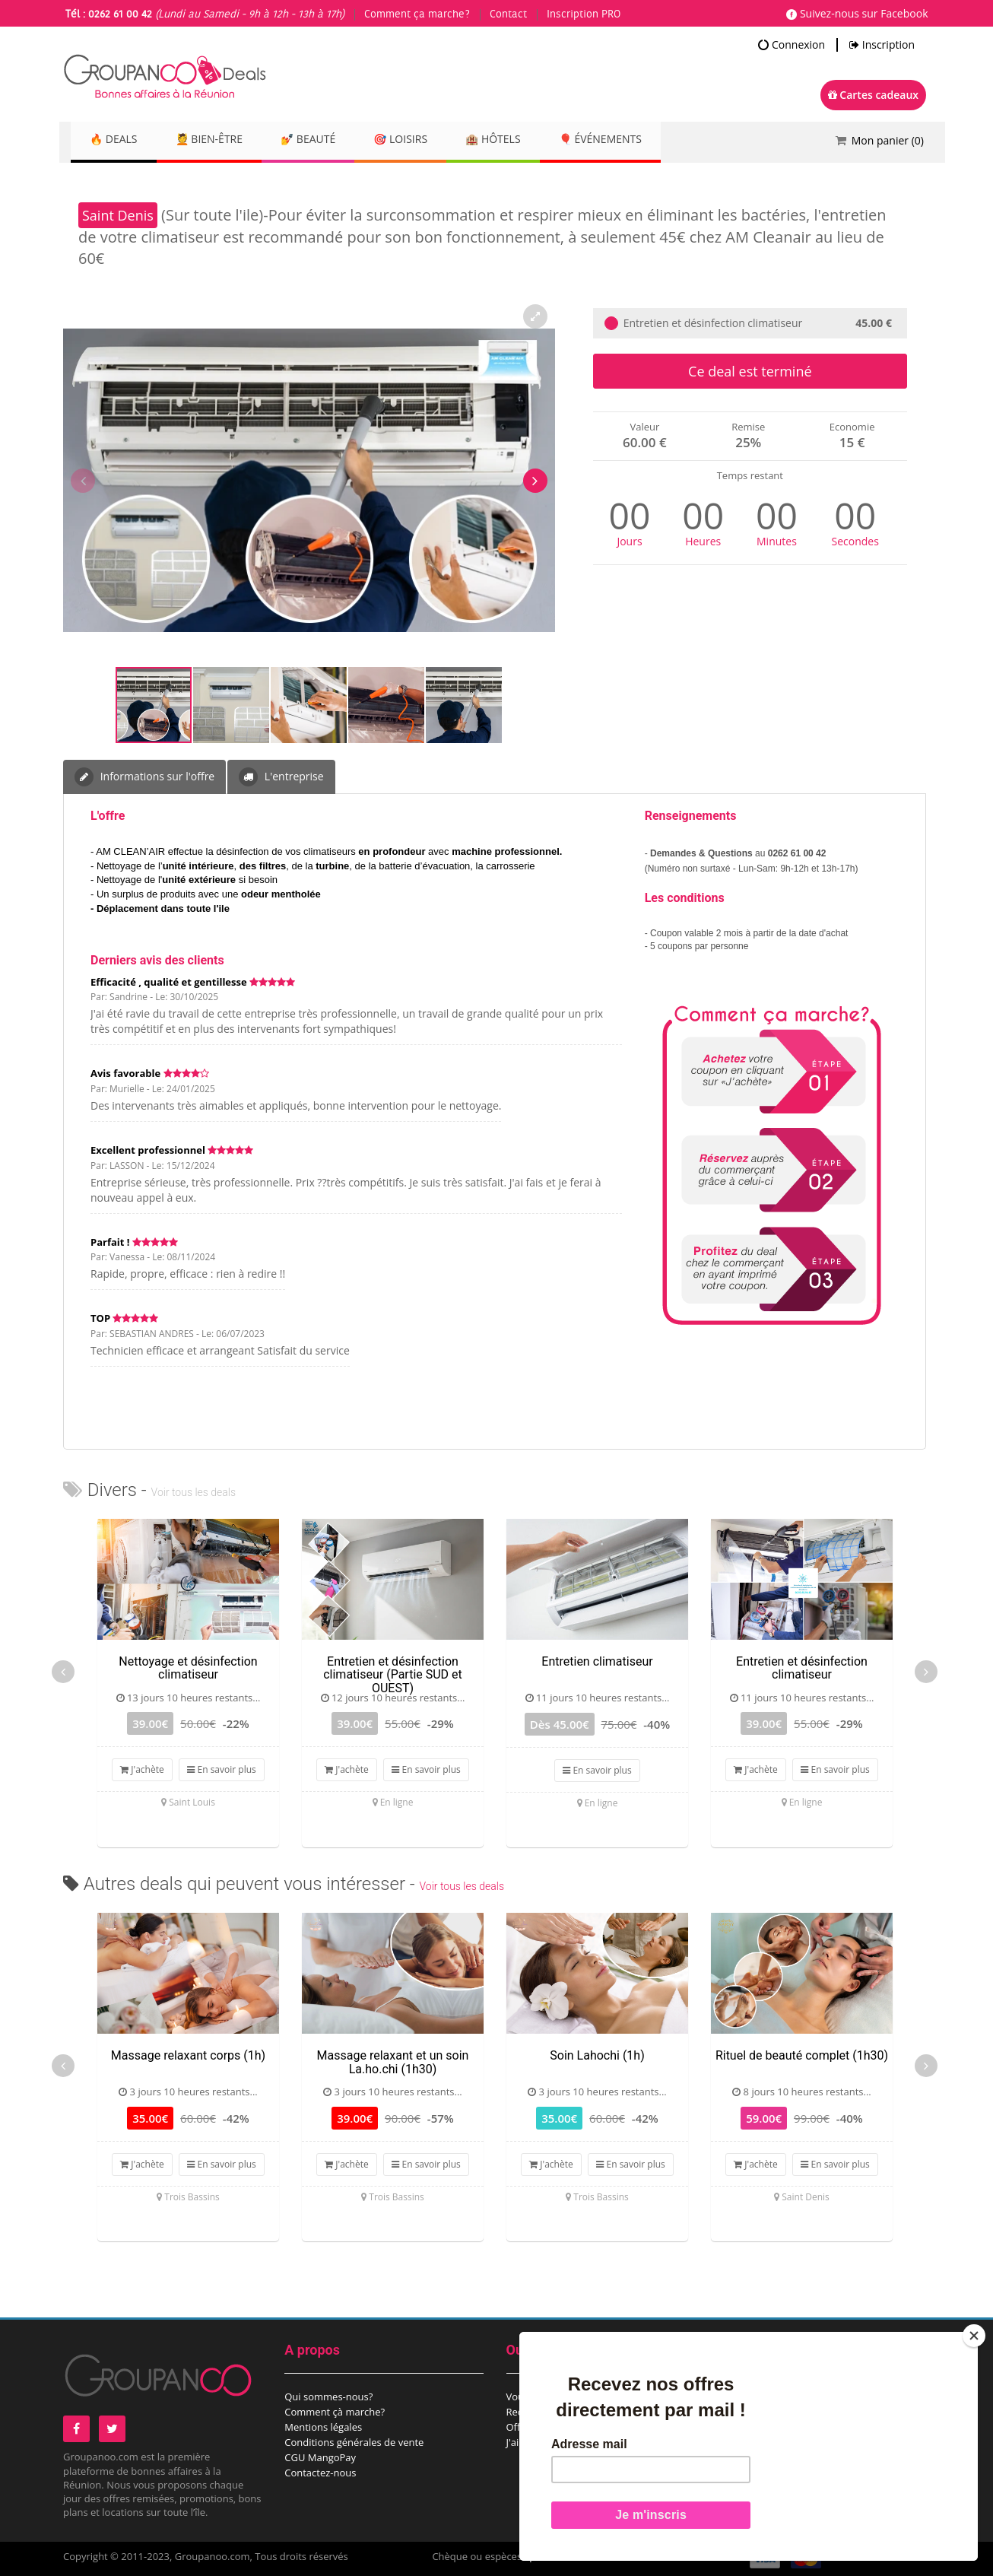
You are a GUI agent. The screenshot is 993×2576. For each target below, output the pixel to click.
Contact (508, 14)
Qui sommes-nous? (328, 2396)
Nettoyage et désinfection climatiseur (188, 1668)
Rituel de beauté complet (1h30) (801, 2055)
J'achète (142, 1769)
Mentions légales (323, 2427)
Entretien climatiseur (596, 1661)
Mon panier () (888, 140)
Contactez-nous (320, 2472)
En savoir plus (221, 1769)
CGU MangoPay (320, 2457)
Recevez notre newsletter (564, 2412)
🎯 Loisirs (427, 140)
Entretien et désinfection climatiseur (802, 1668)
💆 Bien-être (219, 140)
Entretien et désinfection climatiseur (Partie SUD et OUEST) (392, 1674)
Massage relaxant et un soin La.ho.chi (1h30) (393, 2062)
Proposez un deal (767, 2396)
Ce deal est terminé (749, 371)
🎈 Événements (641, 140)
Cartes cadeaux (873, 94)
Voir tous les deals (193, 1492)
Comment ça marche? (417, 14)
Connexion (791, 45)
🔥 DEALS (117, 140)
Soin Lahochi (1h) (597, 2055)
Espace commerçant (774, 2427)
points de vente (565, 2556)
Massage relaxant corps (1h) (188, 2055)
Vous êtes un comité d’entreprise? (583, 2396)
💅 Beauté (327, 140)
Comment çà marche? (334, 2412)
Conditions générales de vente (354, 2442)
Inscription (882, 45)
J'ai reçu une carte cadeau (565, 2442)
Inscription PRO (583, 14)
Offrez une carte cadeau (561, 2427)
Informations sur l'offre (144, 776)
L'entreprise (281, 776)
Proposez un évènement (783, 2412)
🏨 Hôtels (526, 140)
